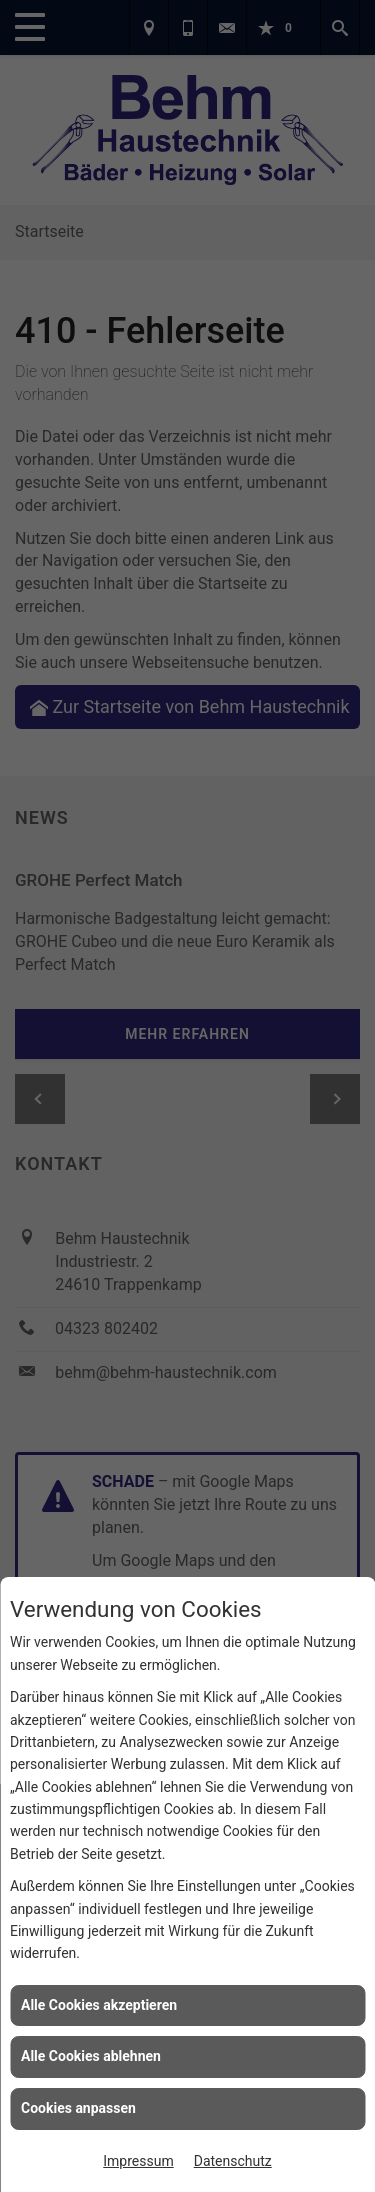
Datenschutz (233, 2161)
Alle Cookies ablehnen (91, 2056)
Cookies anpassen (78, 2108)
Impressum (138, 2161)
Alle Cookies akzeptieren (99, 2005)
